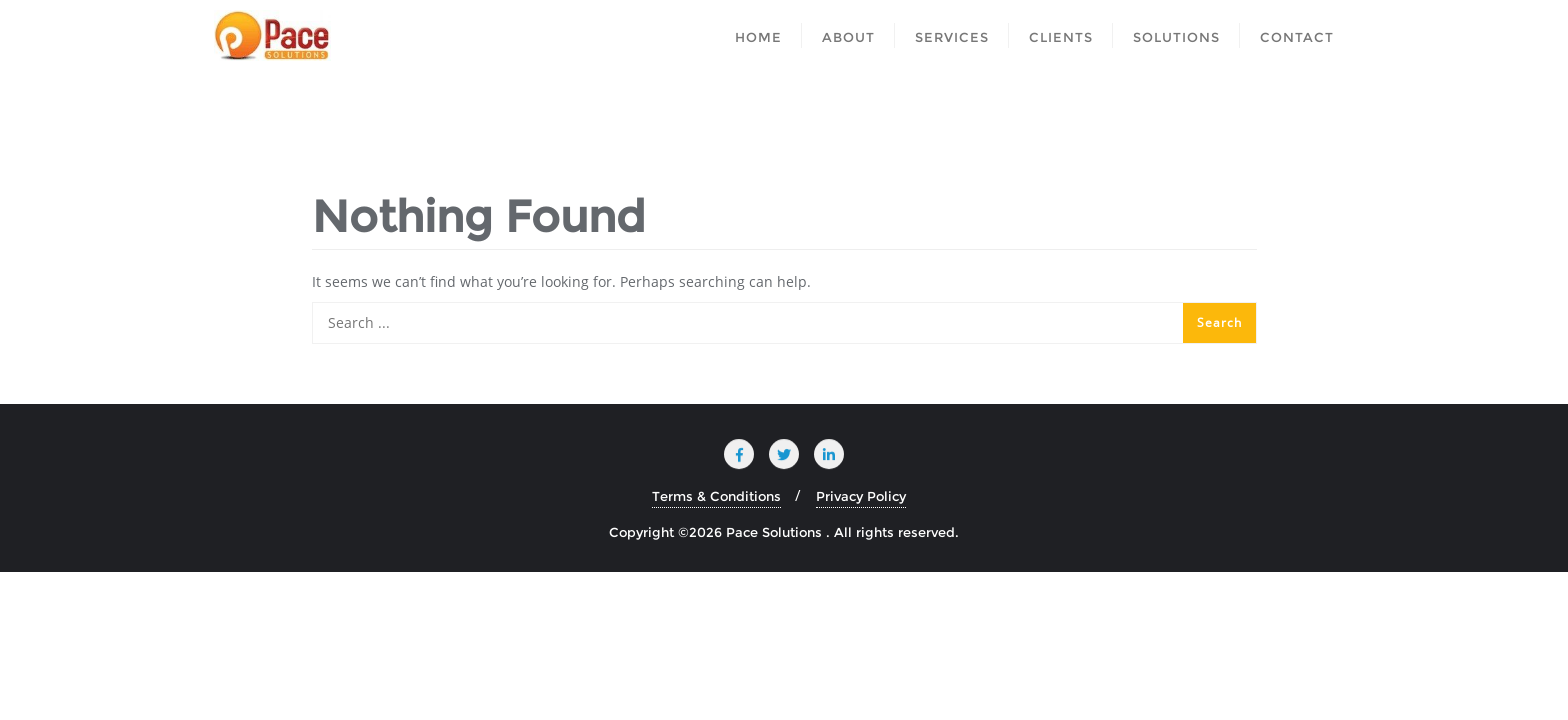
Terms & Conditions (716, 496)
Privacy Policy (861, 496)
